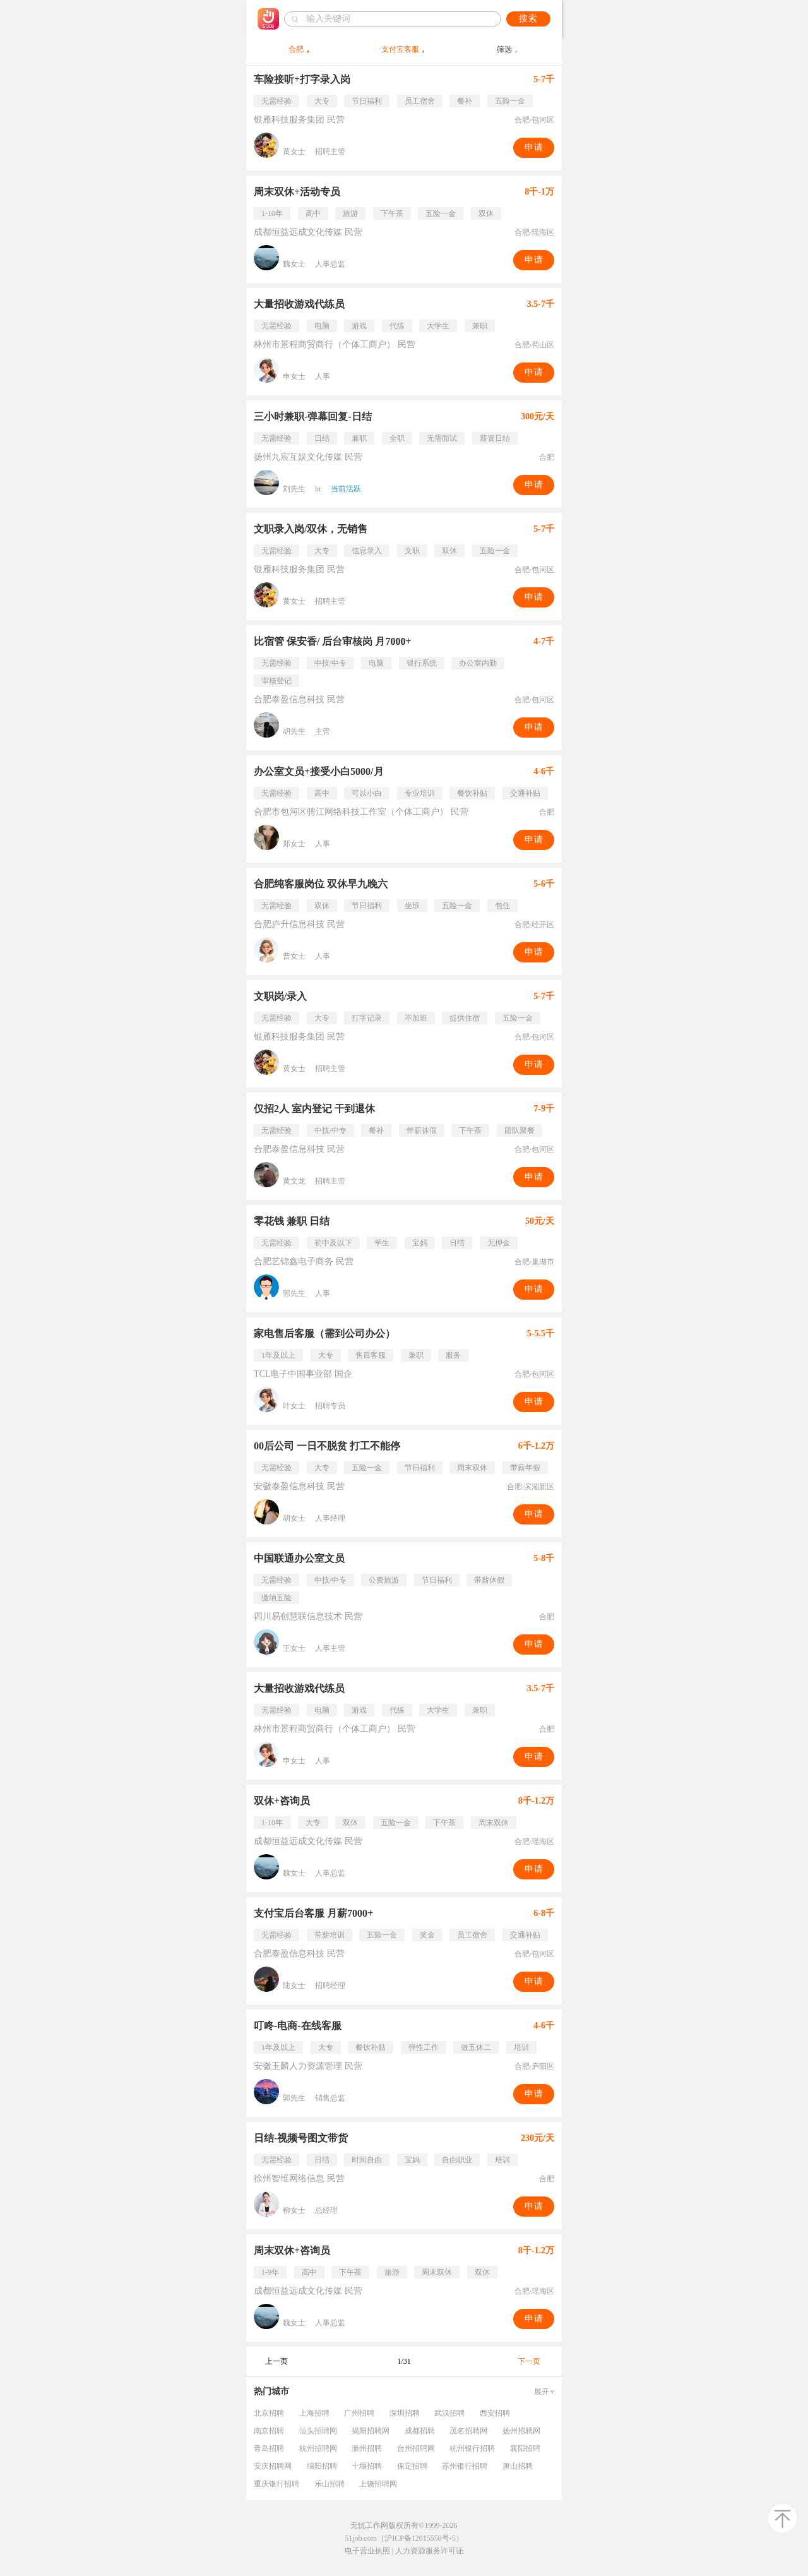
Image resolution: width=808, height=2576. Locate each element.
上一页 (276, 2361)
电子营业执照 (367, 2550)
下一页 (529, 2361)
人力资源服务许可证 (429, 2550)
